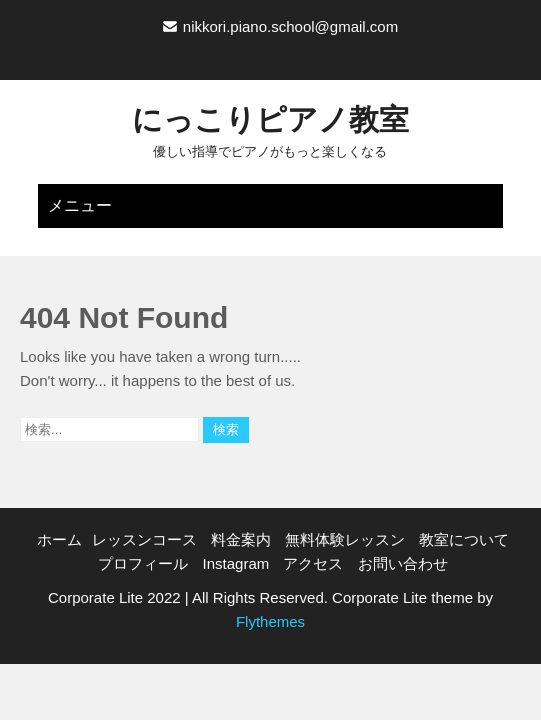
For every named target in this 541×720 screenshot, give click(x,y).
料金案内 (241, 539)
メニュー (80, 205)
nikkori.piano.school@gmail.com (290, 26)
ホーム (59, 539)
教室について (464, 539)
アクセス (313, 563)
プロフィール (143, 563)
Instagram (236, 563)
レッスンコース (144, 539)
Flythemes (270, 621)
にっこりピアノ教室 (270, 119)
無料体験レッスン (345, 539)
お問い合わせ (403, 563)
